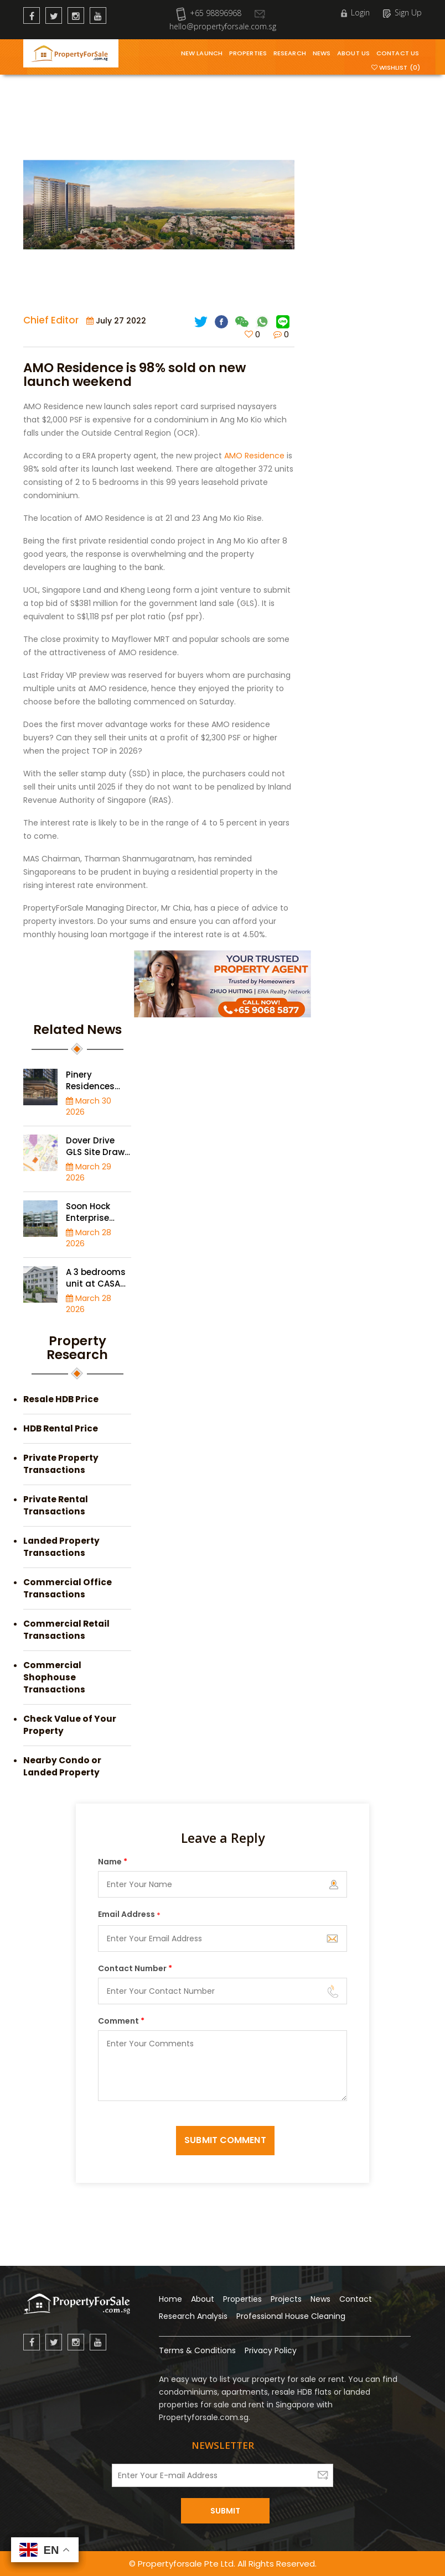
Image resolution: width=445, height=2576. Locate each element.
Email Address (129, 1915)
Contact (355, 2299)
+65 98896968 (208, 13)
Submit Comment (225, 2140)
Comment (121, 2020)
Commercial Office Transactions (67, 1588)
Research (289, 53)
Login (355, 12)
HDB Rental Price (60, 1428)
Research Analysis (193, 2316)
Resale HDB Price (61, 1399)
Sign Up (402, 12)
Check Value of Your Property (69, 1725)
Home (170, 2299)
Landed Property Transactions (61, 1547)
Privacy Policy (271, 2350)
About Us (353, 53)
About (202, 2299)
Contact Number (135, 1968)
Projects (286, 2299)
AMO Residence (254, 455)
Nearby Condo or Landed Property (62, 1766)
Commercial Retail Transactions (66, 1630)
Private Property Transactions (61, 1464)
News (321, 53)
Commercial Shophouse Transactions (54, 1677)
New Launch (201, 53)
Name (112, 1861)
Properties (248, 53)
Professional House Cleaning (290, 2316)
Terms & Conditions (197, 2350)
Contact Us (397, 53)
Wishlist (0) (395, 67)
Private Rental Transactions (55, 1505)
